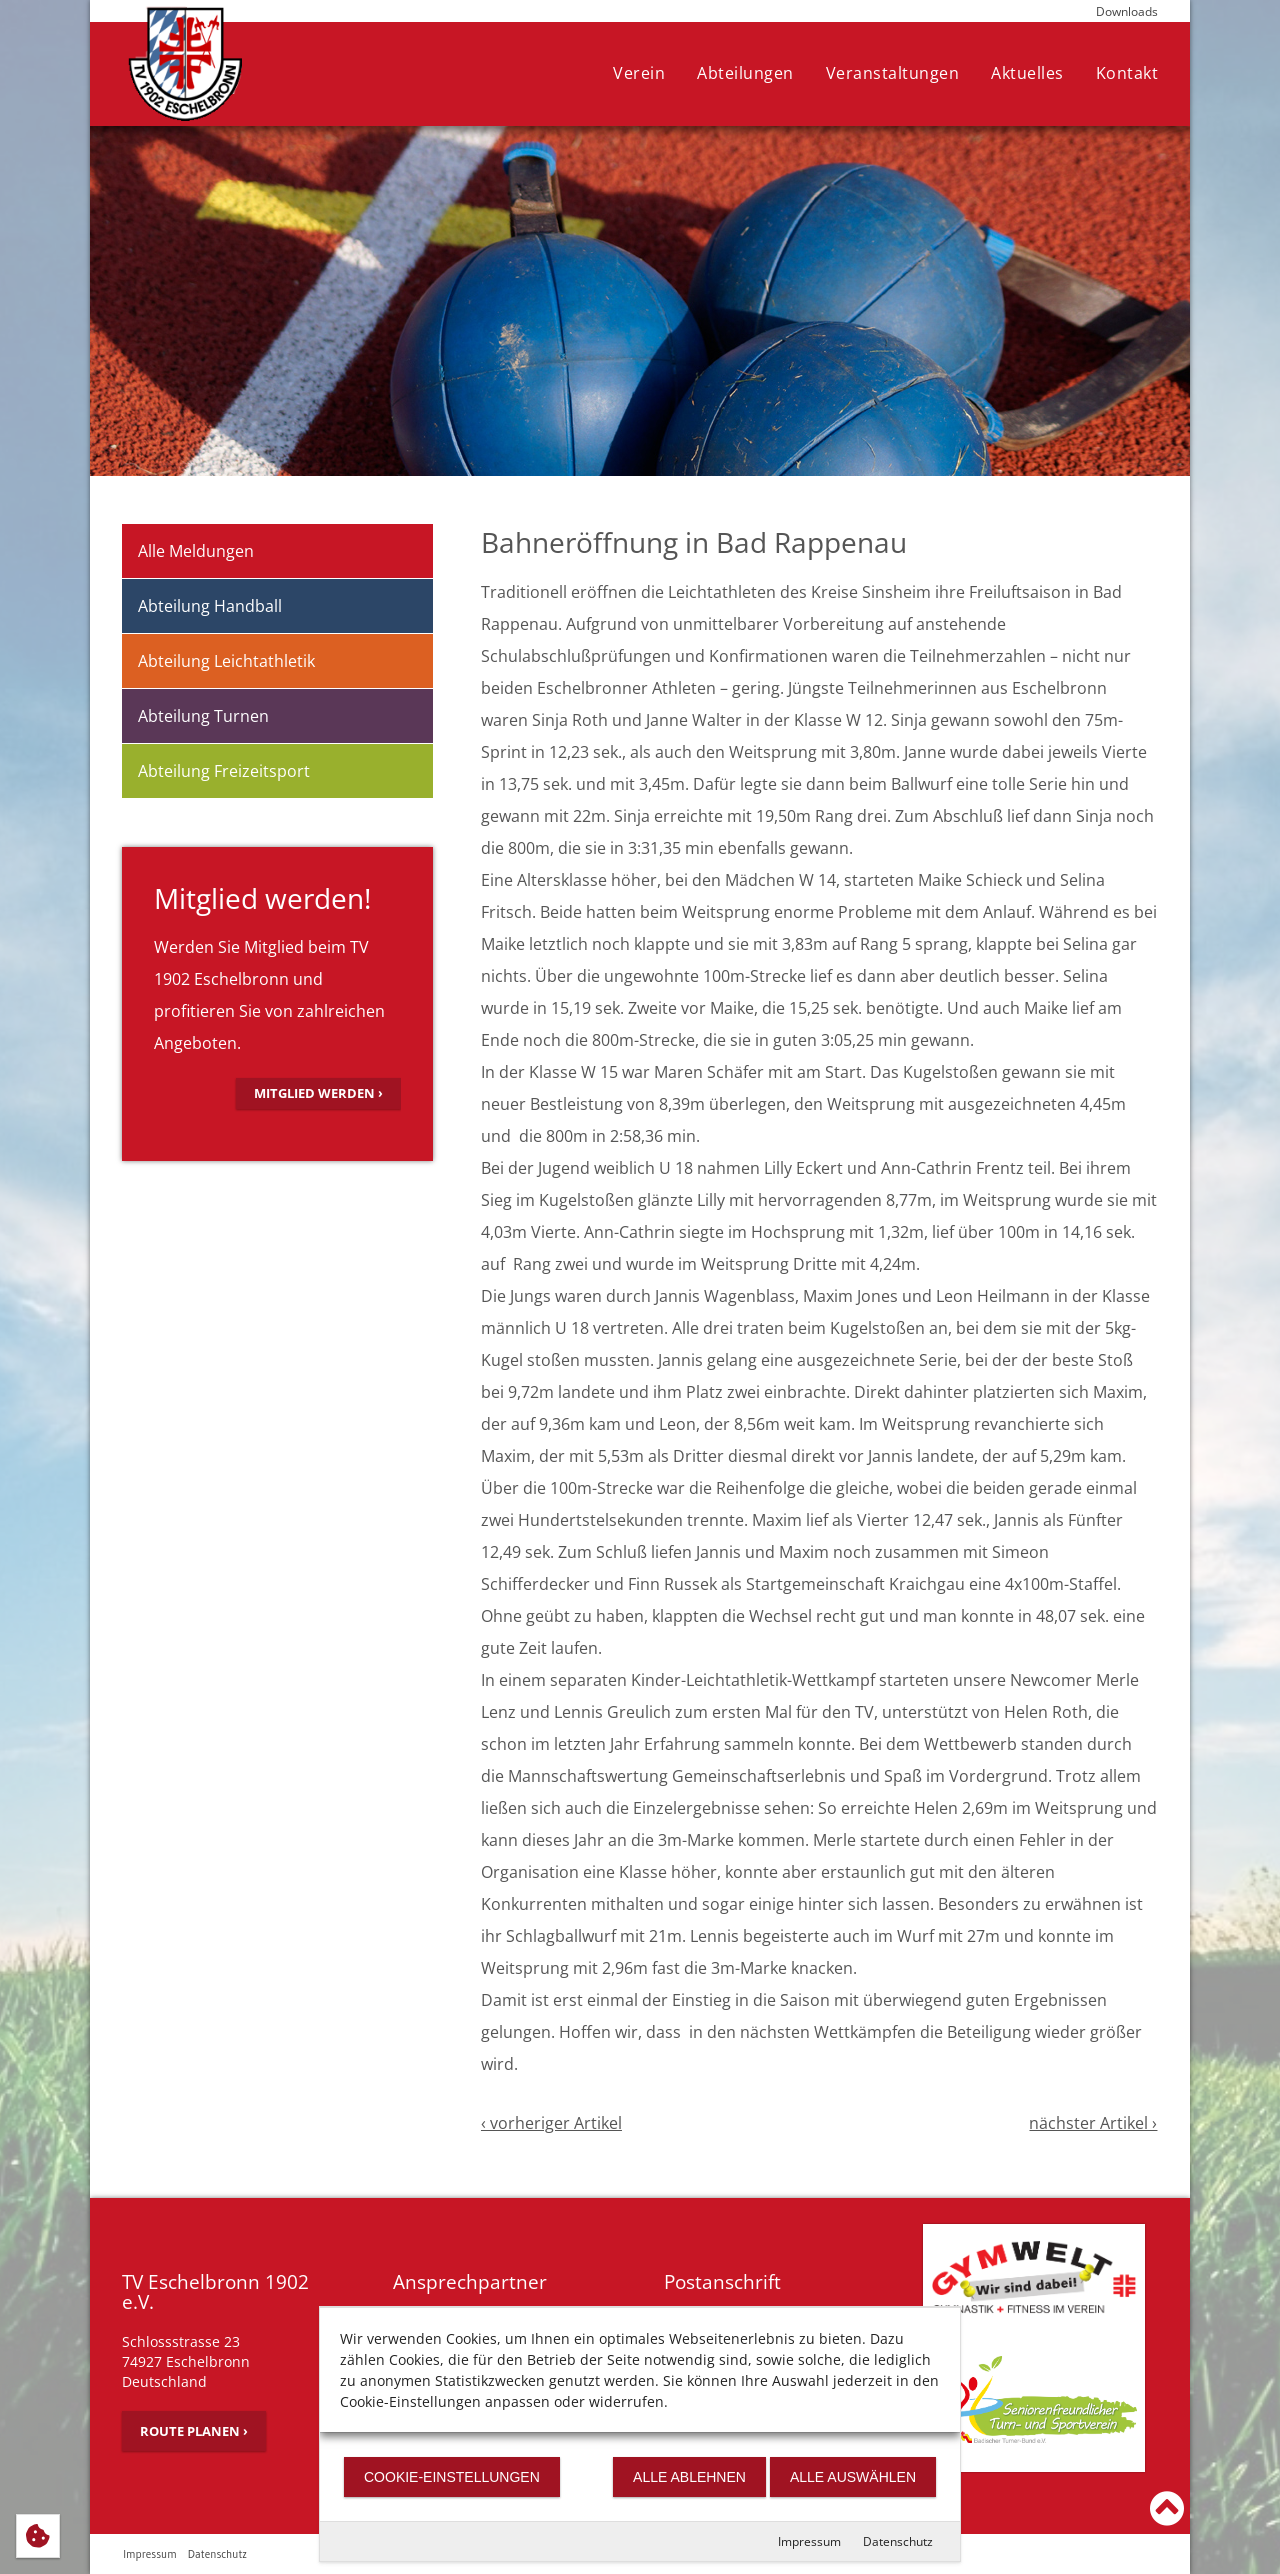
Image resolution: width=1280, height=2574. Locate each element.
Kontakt (1127, 73)
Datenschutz (898, 2541)
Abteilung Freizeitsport (224, 771)
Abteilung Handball (210, 606)
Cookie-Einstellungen (452, 2477)
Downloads (1127, 11)
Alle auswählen (853, 2477)
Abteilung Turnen (203, 716)
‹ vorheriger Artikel (551, 2123)
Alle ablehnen (689, 2477)
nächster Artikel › (1093, 2123)
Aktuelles (1027, 73)
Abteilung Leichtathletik (226, 661)
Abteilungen (745, 73)
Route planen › (194, 2431)
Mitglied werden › (318, 1093)
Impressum (809, 2541)
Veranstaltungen (893, 73)
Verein (639, 73)
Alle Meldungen (196, 551)
